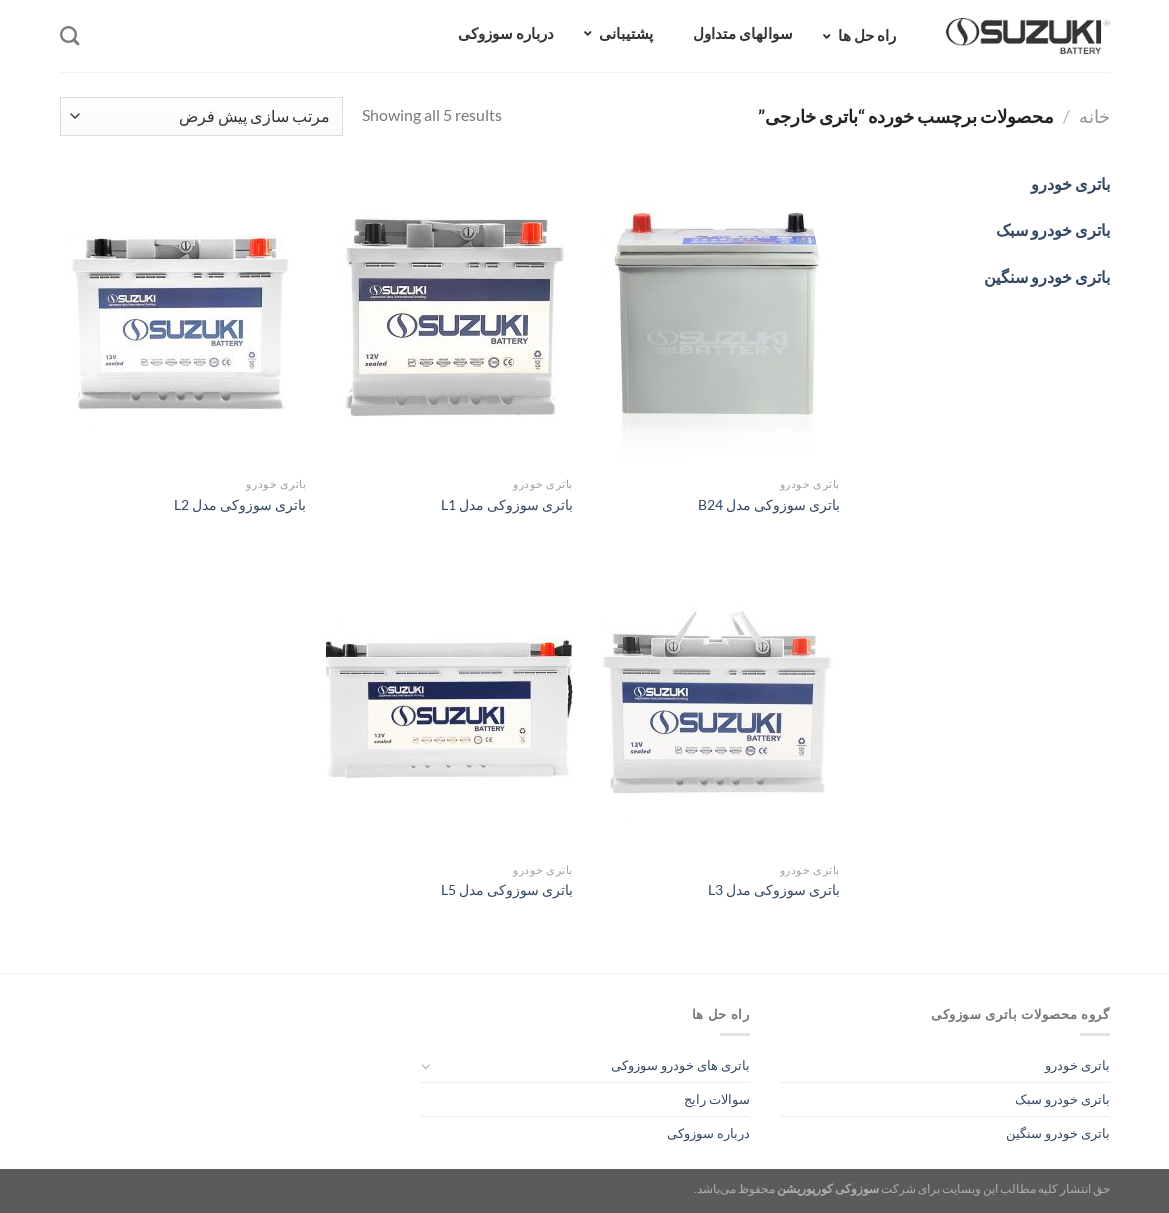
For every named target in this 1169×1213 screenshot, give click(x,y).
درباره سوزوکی (708, 1133)
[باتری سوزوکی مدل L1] (449, 319)
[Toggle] (426, 1066)
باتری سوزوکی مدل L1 (507, 504)
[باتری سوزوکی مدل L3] (716, 705)
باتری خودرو (1077, 1065)
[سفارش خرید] (201, 116)
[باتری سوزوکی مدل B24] (716, 319)
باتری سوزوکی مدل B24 (769, 504)
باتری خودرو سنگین (1058, 1133)
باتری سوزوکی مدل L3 (774, 889)
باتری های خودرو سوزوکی (680, 1065)
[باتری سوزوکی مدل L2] (182, 319)
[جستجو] (69, 35)
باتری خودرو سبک (1062, 1099)
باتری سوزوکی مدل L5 (507, 889)
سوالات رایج (717, 1099)
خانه (1094, 116)
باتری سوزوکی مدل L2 (240, 504)
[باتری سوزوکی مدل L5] (449, 705)
